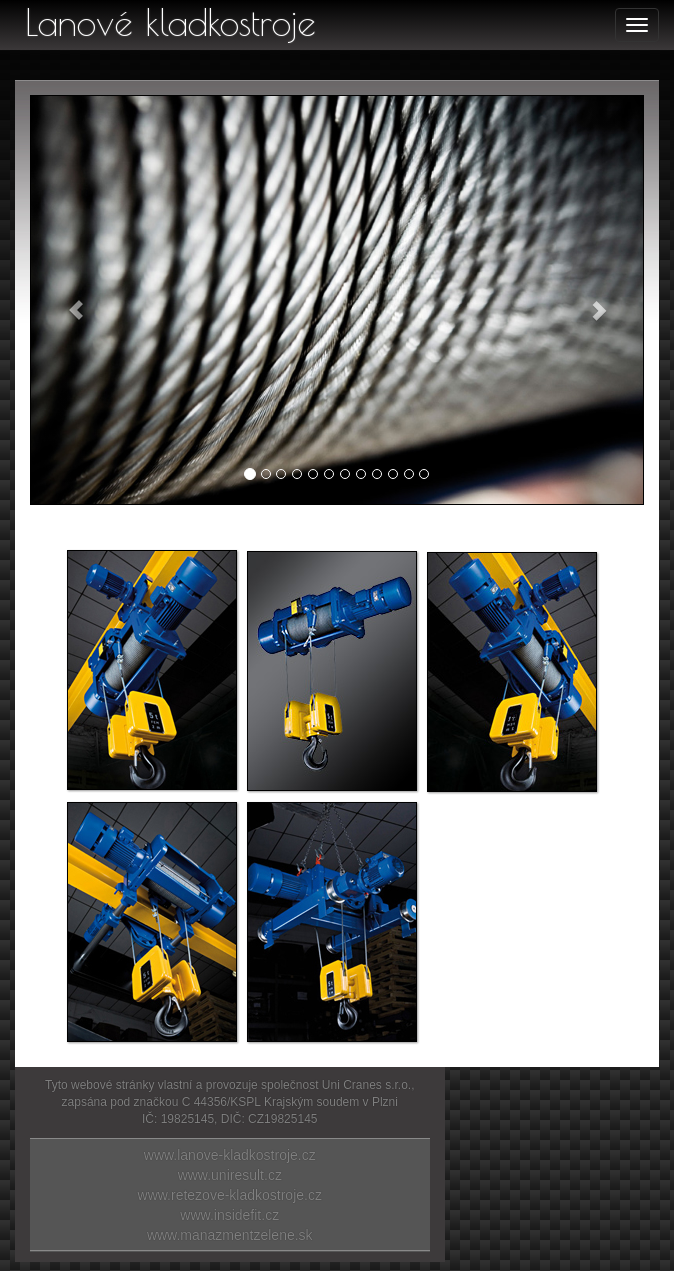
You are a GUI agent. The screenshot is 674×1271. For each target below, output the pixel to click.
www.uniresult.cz (230, 1175)
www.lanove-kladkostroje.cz (230, 1155)
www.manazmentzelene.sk (230, 1235)
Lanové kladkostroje (170, 22)
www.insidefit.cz (229, 1215)
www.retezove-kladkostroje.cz (230, 1195)
